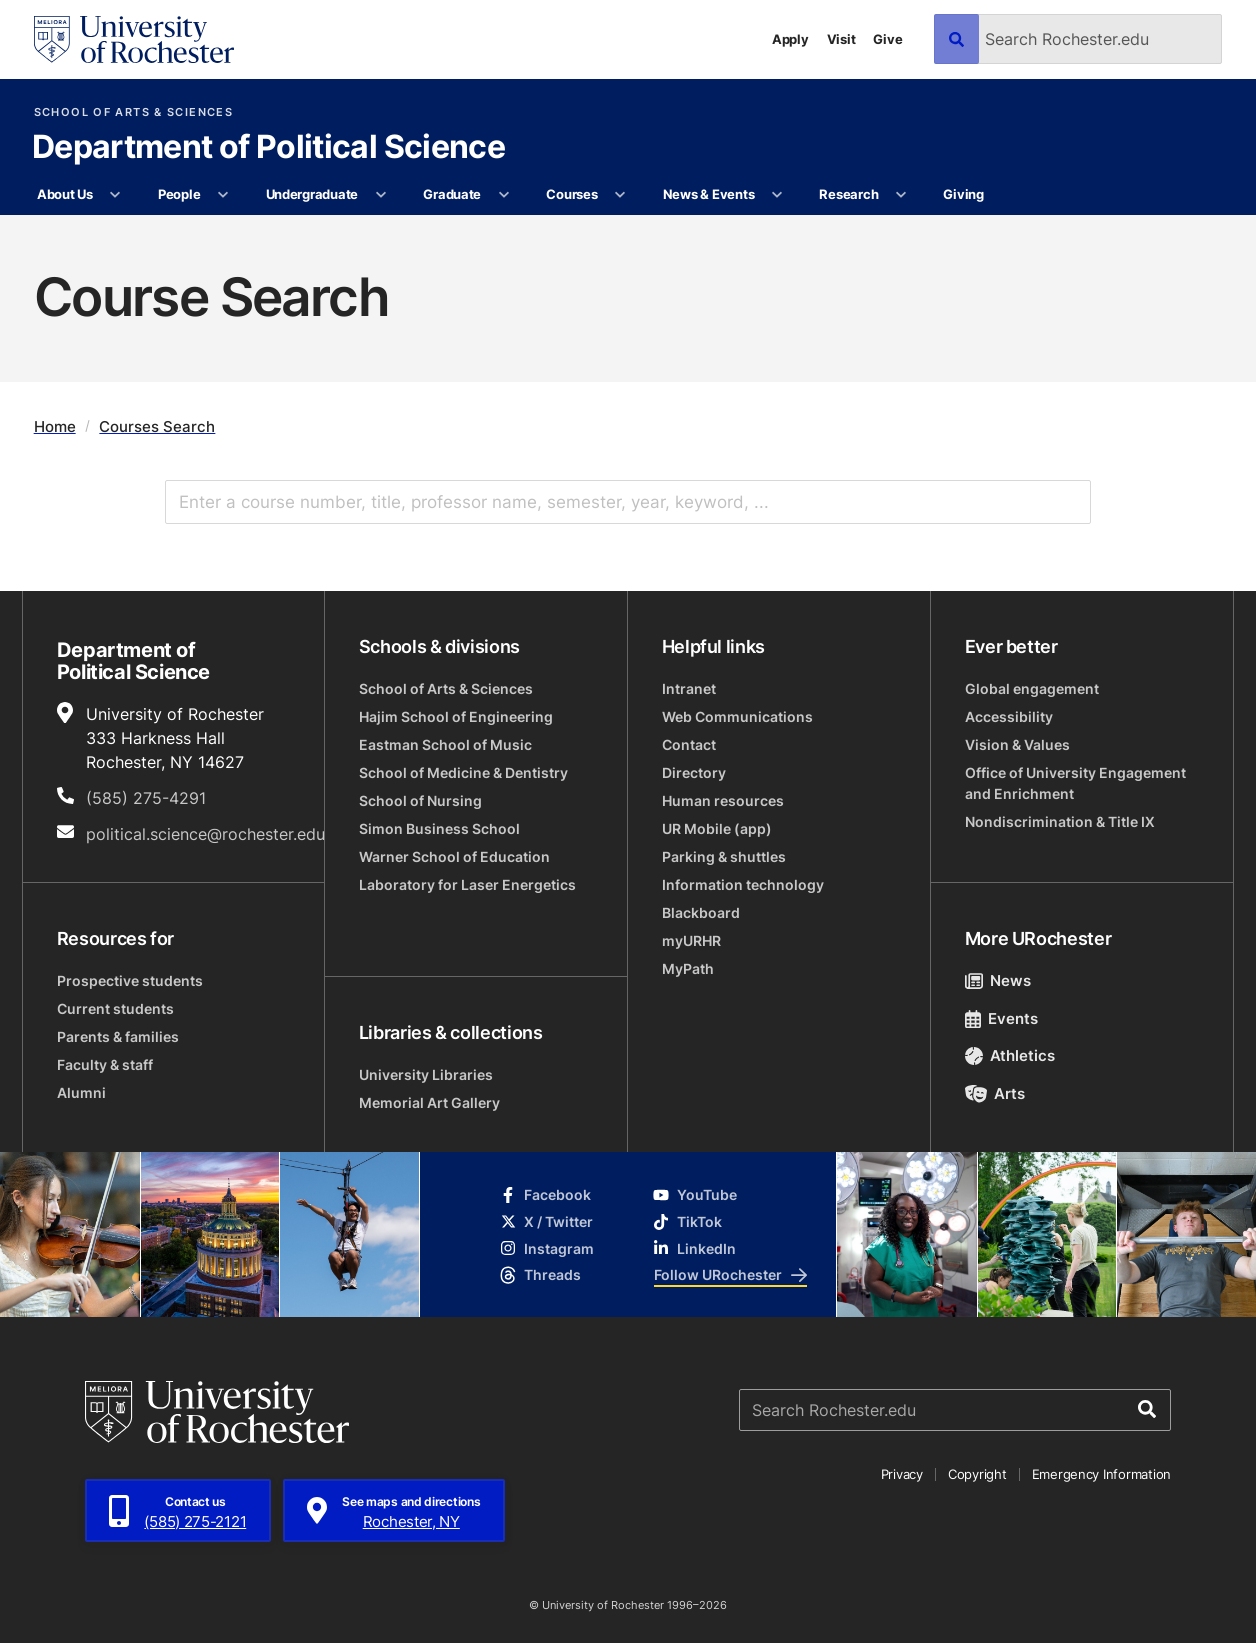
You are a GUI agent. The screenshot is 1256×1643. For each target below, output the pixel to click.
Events (1002, 1018)
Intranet (689, 688)
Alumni (81, 1092)
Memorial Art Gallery (429, 1102)
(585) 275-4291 (146, 798)
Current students (115, 1008)
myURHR (691, 940)
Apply (790, 39)
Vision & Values (1017, 744)
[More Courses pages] (620, 195)
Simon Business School (439, 828)
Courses (571, 194)
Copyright (977, 1474)
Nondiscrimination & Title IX (1060, 821)
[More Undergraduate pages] (380, 195)
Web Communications (737, 716)
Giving (963, 194)
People (179, 194)
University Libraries (426, 1074)
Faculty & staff (105, 1064)
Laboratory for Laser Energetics (467, 884)
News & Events (709, 194)
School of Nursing (420, 800)
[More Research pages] (901, 195)
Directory (694, 772)
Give (887, 39)
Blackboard (701, 912)
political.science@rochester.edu (205, 834)
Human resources (723, 800)
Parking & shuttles (724, 856)
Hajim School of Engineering (456, 716)
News (998, 980)
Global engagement (1032, 688)
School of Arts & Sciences (133, 112)
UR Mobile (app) (717, 828)
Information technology (743, 884)
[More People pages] (223, 195)
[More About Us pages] (115, 195)
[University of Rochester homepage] (134, 39)
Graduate (452, 194)
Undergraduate (312, 194)
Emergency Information (1102, 1474)
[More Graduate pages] (503, 195)
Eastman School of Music (445, 744)
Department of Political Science (268, 148)
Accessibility (1009, 716)
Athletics (1010, 1055)
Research (848, 194)
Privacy (902, 1474)
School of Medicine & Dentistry (463, 772)
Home (55, 426)
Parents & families (118, 1036)
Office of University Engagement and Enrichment (1075, 783)
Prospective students (130, 980)
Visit (841, 39)
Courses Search (157, 426)
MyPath (688, 968)
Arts (995, 1093)
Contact (689, 744)
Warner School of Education (454, 856)
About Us (65, 194)
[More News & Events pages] (777, 195)
